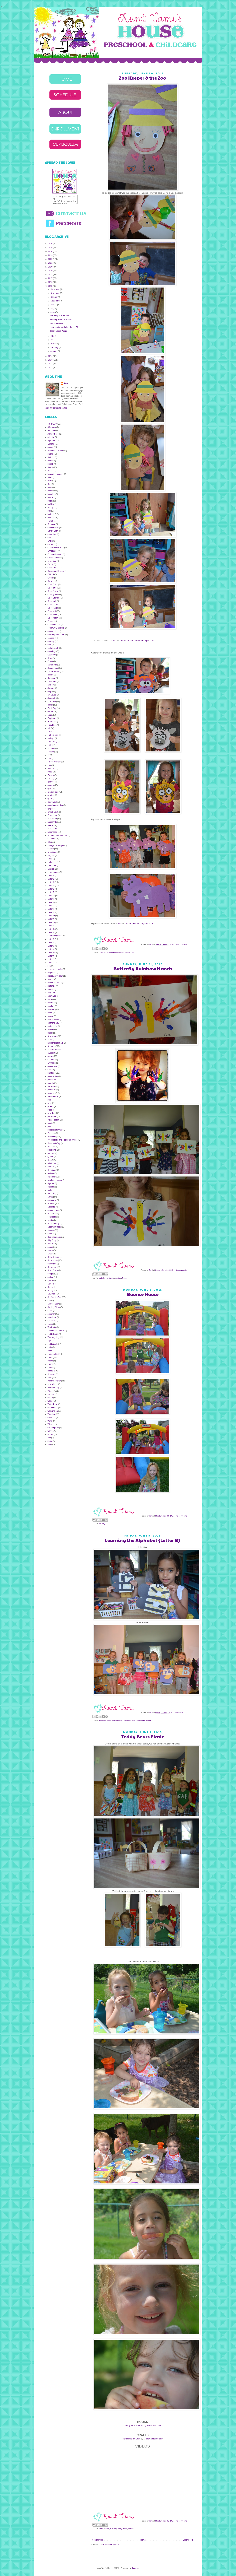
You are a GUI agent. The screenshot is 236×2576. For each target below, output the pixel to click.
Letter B (127, 1720)
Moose (50, 1016)
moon (50, 1013)
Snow (50, 1254)
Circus (50, 564)
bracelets (52, 494)
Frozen (51, 775)
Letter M (51, 916)
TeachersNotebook (56, 1331)
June (52, 312)
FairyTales (52, 725)
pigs (49, 1103)
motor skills (52, 1026)
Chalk (50, 541)
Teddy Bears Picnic (142, 1736)
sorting (50, 1277)
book (50, 487)
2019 (50, 270)
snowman (52, 1264)
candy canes (53, 527)
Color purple (103, 952)
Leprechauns (53, 872)
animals (51, 444)
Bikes (50, 477)
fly (48, 755)
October (54, 297)
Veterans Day (53, 1387)
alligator (51, 437)
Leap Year (52, 865)
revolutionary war (55, 1180)
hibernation (52, 832)
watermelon (53, 1411)
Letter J (51, 906)
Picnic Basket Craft (131, 2438)
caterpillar (52, 534)
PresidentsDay (54, 1143)
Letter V (51, 949)
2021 (50, 263)
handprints (110, 1278)
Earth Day (52, 708)
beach (50, 461)
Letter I (51, 902)
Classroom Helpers (56, 571)
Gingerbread (53, 792)
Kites (50, 859)
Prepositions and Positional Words (63, 1140)
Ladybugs (52, 862)
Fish (49, 745)
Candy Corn (53, 531)
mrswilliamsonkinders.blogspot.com (137, 640)
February (54, 347)
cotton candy (53, 648)
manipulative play (55, 976)
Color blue (52, 588)
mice (50, 999)
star (49, 1300)
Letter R (51, 932)
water (50, 1401)
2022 (50, 259)
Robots (51, 1187)
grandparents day (55, 805)
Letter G (51, 896)
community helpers (116, 952)
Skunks (51, 1243)
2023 (50, 255)
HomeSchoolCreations (57, 835)
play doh (51, 1113)
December (55, 289)
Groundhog (52, 815)
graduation (52, 802)
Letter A (51, 875)
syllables (51, 1320)
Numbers (52, 1046)
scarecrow (52, 1200)
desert (50, 675)
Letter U (51, 946)
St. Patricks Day (54, 1297)
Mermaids (52, 996)
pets (49, 1100)
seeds (50, 1220)
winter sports (53, 1428)
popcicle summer (55, 1130)
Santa (50, 1197)
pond (50, 1123)
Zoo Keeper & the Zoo (142, 78)
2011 (50, 367)
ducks (50, 705)
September (55, 301)
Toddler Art (52, 1344)
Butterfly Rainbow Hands (142, 968)
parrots (51, 1083)
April (52, 340)
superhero (52, 1317)
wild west (52, 1418)
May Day (51, 993)
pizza (50, 1110)
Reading (51, 1170)
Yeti (49, 1438)
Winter (50, 1424)
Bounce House (143, 1294)
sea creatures (53, 1210)
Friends (51, 768)
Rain (50, 1160)
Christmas (52, 551)
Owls (50, 1070)
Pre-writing (52, 1136)
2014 (50, 356)
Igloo (50, 842)
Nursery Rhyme (54, 1049)
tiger (49, 1341)
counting (51, 651)
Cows (50, 658)
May (52, 336)
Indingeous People (56, 845)
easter (50, 711)
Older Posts (188, 2540)
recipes (51, 1173)
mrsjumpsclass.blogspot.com (139, 923)
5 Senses (52, 427)
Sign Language (54, 1237)
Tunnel (50, 1364)
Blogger (134, 2568)
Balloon (51, 457)
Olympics (52, 1063)
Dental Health (53, 671)
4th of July (52, 424)
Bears (101, 2529)
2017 (50, 278)
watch (50, 1397)
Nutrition (51, 1053)
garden (51, 785)
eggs (50, 715)
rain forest (52, 1163)
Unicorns (51, 1374)
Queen (50, 1156)
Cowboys (52, 655)
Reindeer (52, 1177)
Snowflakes (53, 1260)
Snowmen (52, 1267)
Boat (50, 484)
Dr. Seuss (52, 695)
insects (51, 849)
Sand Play (52, 1193)
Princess (51, 1146)
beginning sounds (55, 474)
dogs (50, 691)
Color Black (53, 584)
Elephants (52, 718)
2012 (50, 364)
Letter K (51, 909)
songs (50, 1274)
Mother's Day (53, 1023)
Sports (50, 1287)
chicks (50, 544)
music (50, 1033)
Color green (53, 594)
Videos (131, 2529)
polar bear (52, 1116)
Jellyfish (51, 855)
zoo (132, 952)
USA (50, 1377)
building (51, 504)
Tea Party (52, 1327)
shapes (51, 1230)
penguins (52, 1093)
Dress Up (52, 701)
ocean (50, 1056)
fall (49, 728)
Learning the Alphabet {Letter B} (142, 1540)
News (50, 1039)
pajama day (53, 1076)
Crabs (50, 661)
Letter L (51, 912)
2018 (50, 274)
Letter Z (51, 963)
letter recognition (138, 1720)
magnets (51, 973)
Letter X (51, 956)
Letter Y (51, 959)
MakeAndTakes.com (153, 2438)
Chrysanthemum (55, 554)
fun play (102, 1524)
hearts (50, 825)
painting (51, 1073)
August (53, 305)
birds (50, 481)
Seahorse (52, 1213)
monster (51, 1009)
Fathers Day (53, 735)
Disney (51, 685)
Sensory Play (53, 1223)
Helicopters (52, 829)
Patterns (51, 1086)
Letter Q (51, 929)
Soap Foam (53, 1270)
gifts (49, 788)
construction (53, 631)
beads (50, 464)
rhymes (51, 1183)
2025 (50, 247)
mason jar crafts (54, 983)
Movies (51, 1029)
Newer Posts (97, 2540)
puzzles (51, 1153)
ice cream (52, 839)
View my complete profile (56, 408)
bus (49, 511)
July (52, 308)
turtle (50, 1367)
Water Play (52, 1404)
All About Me (53, 434)
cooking (51, 641)
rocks (50, 1190)
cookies (51, 638)
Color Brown (53, 591)
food (49, 758)
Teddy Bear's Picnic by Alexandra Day (142, 2425)
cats (49, 537)
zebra (127, 952)
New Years (52, 1036)
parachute (52, 1080)
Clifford (51, 574)
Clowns (51, 581)
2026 (50, 244)
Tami (151, 944)
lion (49, 966)
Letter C (51, 882)
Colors (50, 621)
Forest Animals (117, 1720)
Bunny (50, 507)
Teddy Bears (122, 2529)
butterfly (102, 1278)
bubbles (51, 497)
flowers (51, 752)
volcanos (51, 1394)
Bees (109, 1720)
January (54, 351)
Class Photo (53, 568)
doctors (51, 688)
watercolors (53, 1407)
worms (50, 1434)
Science (51, 1203)
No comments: (182, 944)
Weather (51, 1414)
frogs (50, 772)
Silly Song (52, 1240)
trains (50, 1351)
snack (50, 1247)
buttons (51, 517)
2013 (50, 360)
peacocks (52, 1090)
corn (49, 644)
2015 (50, 286)
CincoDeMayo (54, 557)
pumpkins (52, 1150)
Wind (50, 1421)
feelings (51, 738)
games (50, 782)
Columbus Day (54, 624)
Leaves (51, 869)
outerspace (52, 1066)
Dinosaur (51, 678)
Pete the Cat (53, 1096)
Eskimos (51, 721)
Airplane (51, 430)
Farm (50, 732)
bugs (50, 501)
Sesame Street (54, 1227)
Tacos (50, 1324)
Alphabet (102, 1720)
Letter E (51, 889)
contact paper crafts (56, 634)
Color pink (52, 601)
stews (50, 1310)
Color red (52, 611)
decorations (53, 668)
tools (50, 1347)
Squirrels (51, 1294)
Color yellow (53, 618)
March (53, 343)
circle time (52, 561)
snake (50, 1250)
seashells (52, 1217)
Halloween (52, 819)
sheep (50, 1233)
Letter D (51, 886)
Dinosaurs (52, 681)
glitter (50, 798)
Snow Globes (53, 1257)
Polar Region (53, 1120)
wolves (51, 1431)
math (50, 989)
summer (113, 2529)
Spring (124, 1278)
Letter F (51, 892)
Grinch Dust (53, 812)
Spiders (51, 1284)
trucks (50, 1361)
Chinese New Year (56, 547)
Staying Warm (54, 1307)
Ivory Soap (52, 852)
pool (49, 1126)
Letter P (51, 926)
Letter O (51, 922)
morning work (53, 1019)
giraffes (51, 795)
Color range (53, 608)
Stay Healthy (53, 1304)
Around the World (55, 450)
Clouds (51, 578)
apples (50, 447)
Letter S (51, 939)
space (50, 1280)
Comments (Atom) (111, 2545)
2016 (50, 282)
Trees (50, 1357)
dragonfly (52, 698)
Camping (51, 524)
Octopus (51, 1059)
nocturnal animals (55, 1043)
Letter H (51, 899)
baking (50, 454)
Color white (52, 614)
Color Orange (53, 598)
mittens (51, 1003)
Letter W (51, 952)
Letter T (51, 942)
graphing (51, 809)
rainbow (118, 1278)
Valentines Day (54, 1381)
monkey (51, 1006)
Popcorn (51, 1133)
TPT (115, 640)
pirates (50, 1106)
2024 (50, 251)
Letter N (51, 919)
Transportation (54, 1354)
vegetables (52, 1384)
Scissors (51, 1207)
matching (52, 986)
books (106, 2529)
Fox (49, 765)
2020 (50, 267)
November (55, 293)
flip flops (51, 748)
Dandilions (52, 665)
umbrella (51, 1371)
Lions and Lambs (55, 969)
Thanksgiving (53, 1337)
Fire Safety (52, 742)
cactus (50, 521)
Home (143, 2540)
